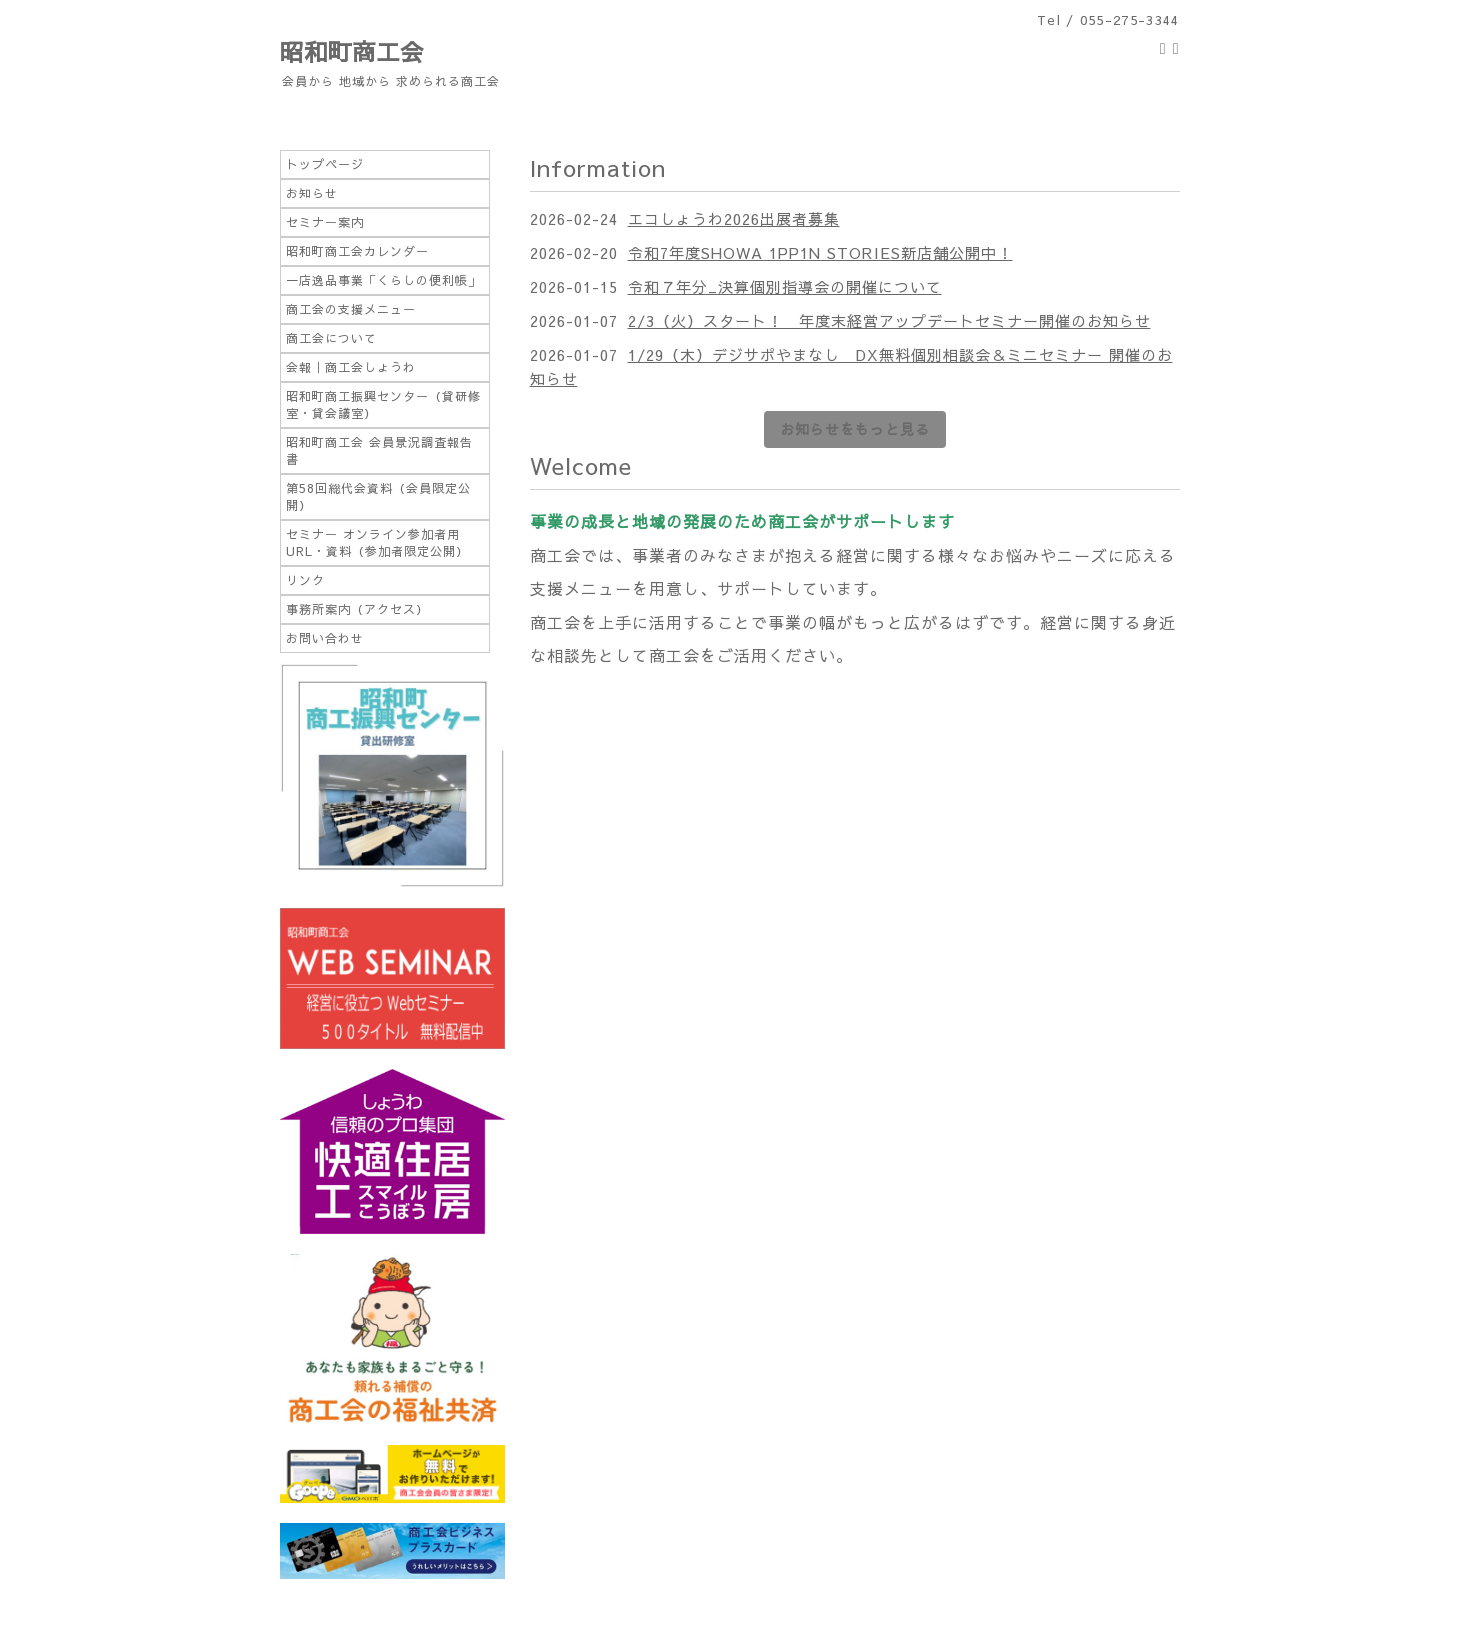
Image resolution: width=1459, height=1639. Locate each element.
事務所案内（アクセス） (357, 609)
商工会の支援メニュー (351, 309)
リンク (305, 580)
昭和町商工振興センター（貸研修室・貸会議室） (383, 404)
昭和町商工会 (352, 51)
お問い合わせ (325, 638)
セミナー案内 (325, 222)
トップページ (325, 164)
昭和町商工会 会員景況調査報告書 (379, 450)
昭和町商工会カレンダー (357, 251)
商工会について (331, 338)
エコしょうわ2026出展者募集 (734, 218)
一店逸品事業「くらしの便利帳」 (383, 280)
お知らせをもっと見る (855, 429)
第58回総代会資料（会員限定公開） (378, 496)
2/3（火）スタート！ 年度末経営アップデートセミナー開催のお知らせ (889, 320)
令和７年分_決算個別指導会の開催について (785, 286)
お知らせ (312, 193)
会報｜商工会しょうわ (351, 367)
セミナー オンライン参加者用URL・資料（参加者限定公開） (377, 542)
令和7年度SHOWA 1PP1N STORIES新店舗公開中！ (820, 252)
